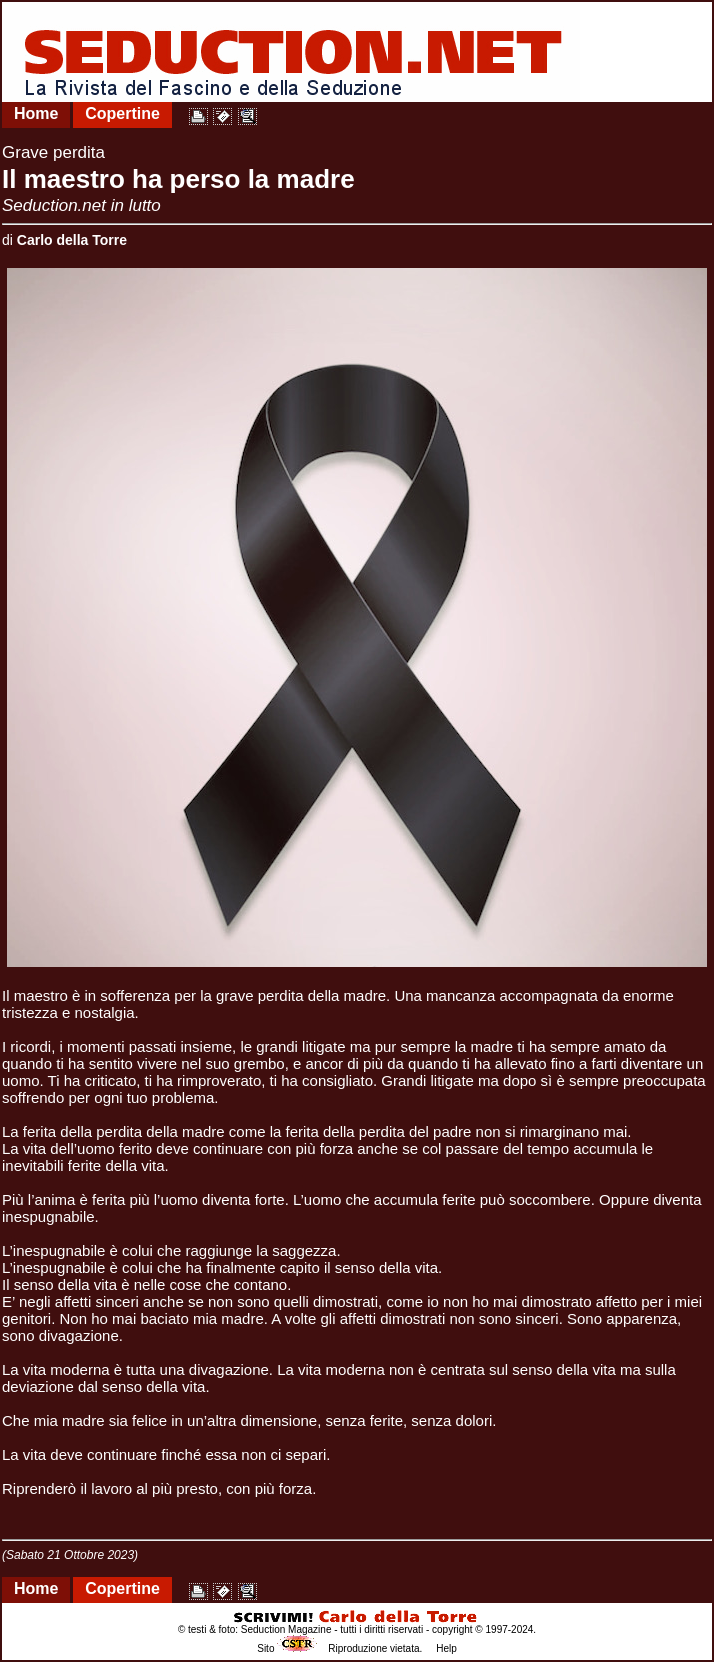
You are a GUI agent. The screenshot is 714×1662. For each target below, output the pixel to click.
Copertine (122, 113)
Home (36, 113)
